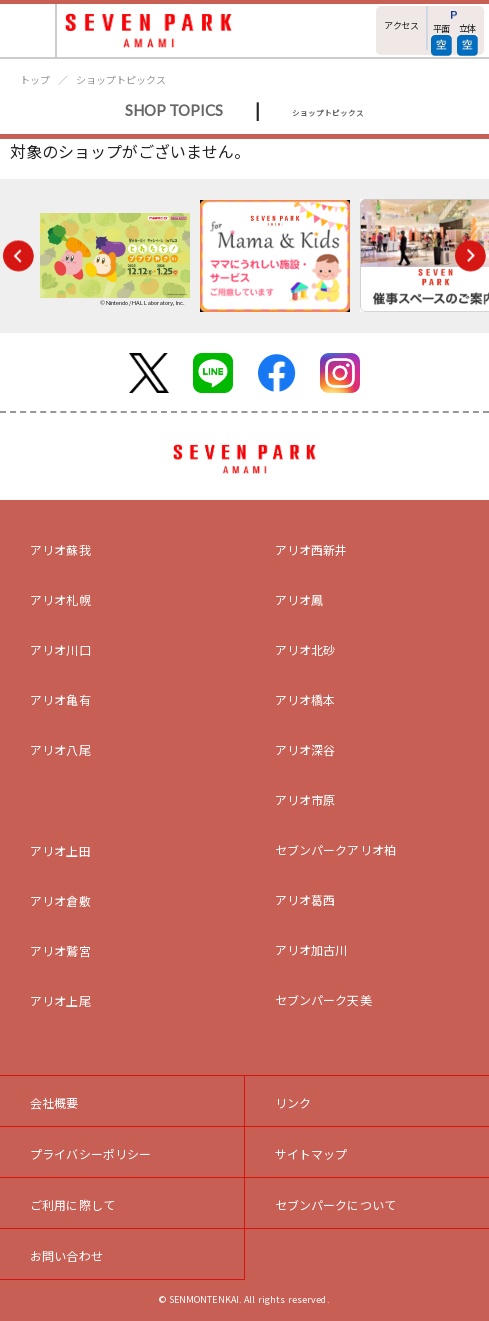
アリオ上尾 (60, 1000)
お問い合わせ (66, 1255)
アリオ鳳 (299, 599)
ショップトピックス (121, 79)
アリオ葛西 (305, 899)
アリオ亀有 (60, 699)
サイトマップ (311, 1153)
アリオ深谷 (305, 749)
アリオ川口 (60, 649)
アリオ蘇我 (60, 549)
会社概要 (54, 1102)
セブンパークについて (336, 1204)
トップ (35, 79)
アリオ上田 (60, 850)
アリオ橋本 (305, 699)
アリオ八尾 (60, 749)
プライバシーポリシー (91, 1153)
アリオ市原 (305, 799)
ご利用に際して (72, 1204)
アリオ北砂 (305, 649)
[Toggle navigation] (28, 30)
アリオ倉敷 (60, 900)
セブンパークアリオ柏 (336, 849)
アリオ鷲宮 (60, 950)
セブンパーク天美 (323, 999)
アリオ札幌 (60, 599)
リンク (293, 1102)
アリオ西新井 (311, 549)
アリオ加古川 (311, 949)
